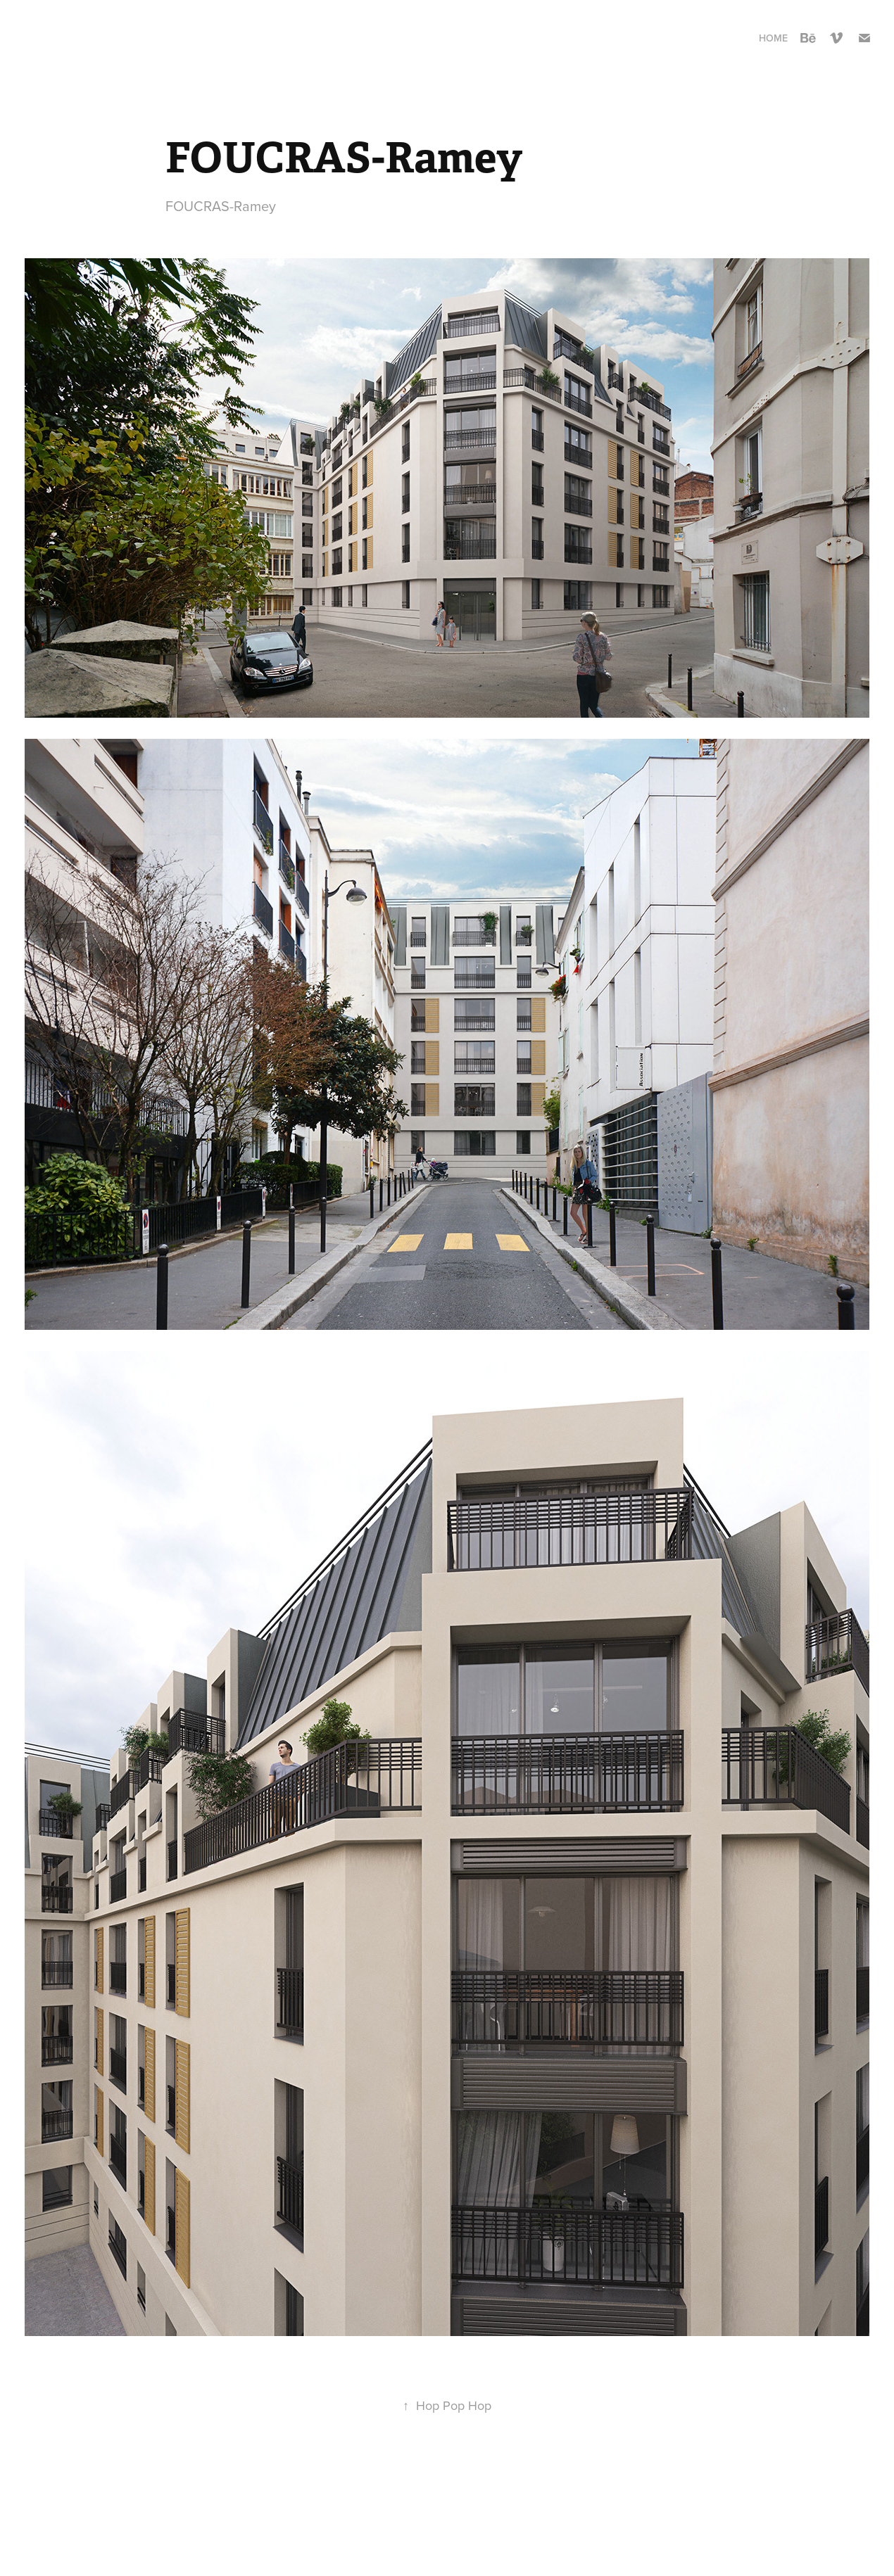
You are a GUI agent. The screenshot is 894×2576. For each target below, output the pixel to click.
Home (773, 38)
